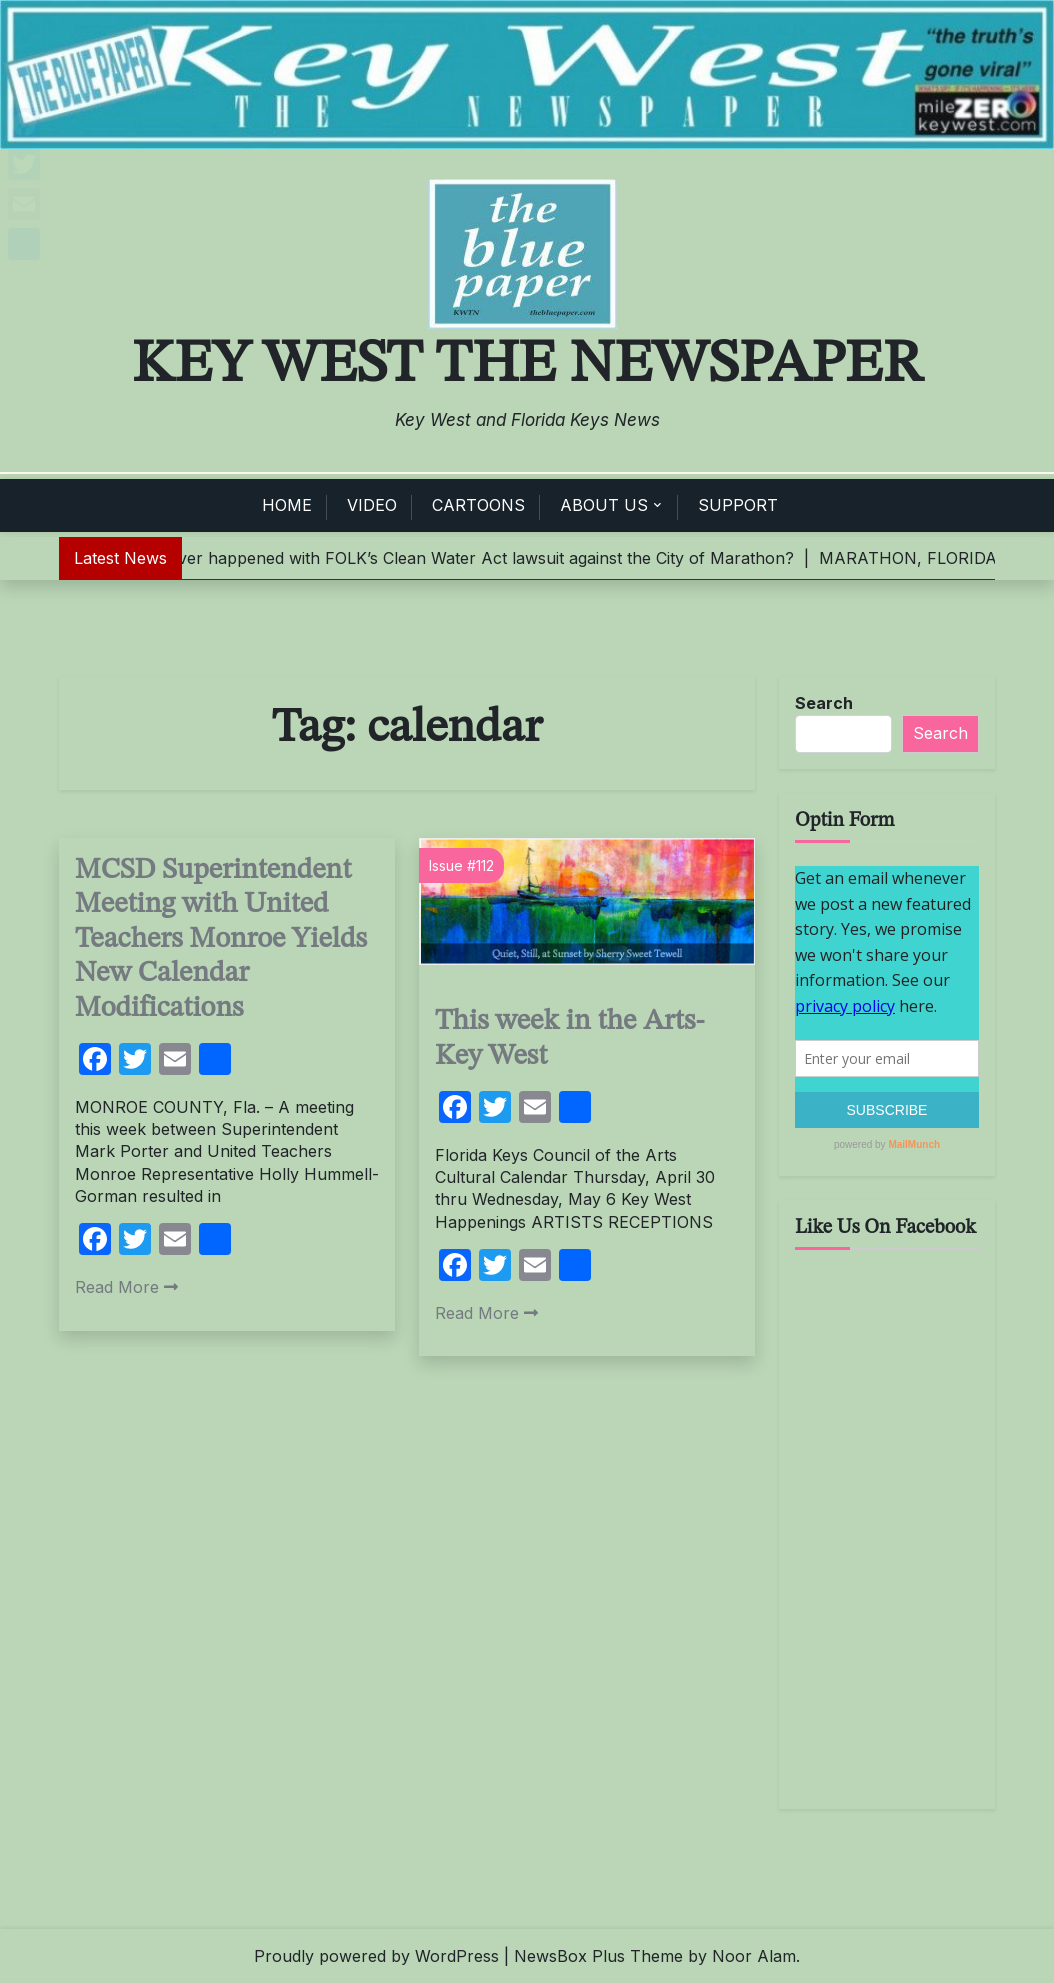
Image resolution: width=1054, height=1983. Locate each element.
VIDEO (372, 505)
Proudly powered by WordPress (376, 1956)
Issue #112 (461, 865)
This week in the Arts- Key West (570, 1039)
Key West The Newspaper (527, 365)
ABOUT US (604, 505)
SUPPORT (738, 505)
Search (824, 703)
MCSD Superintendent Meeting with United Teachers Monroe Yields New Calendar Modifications (221, 939)
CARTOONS (478, 505)
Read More (126, 1287)
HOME (287, 505)
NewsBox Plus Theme (598, 1956)
